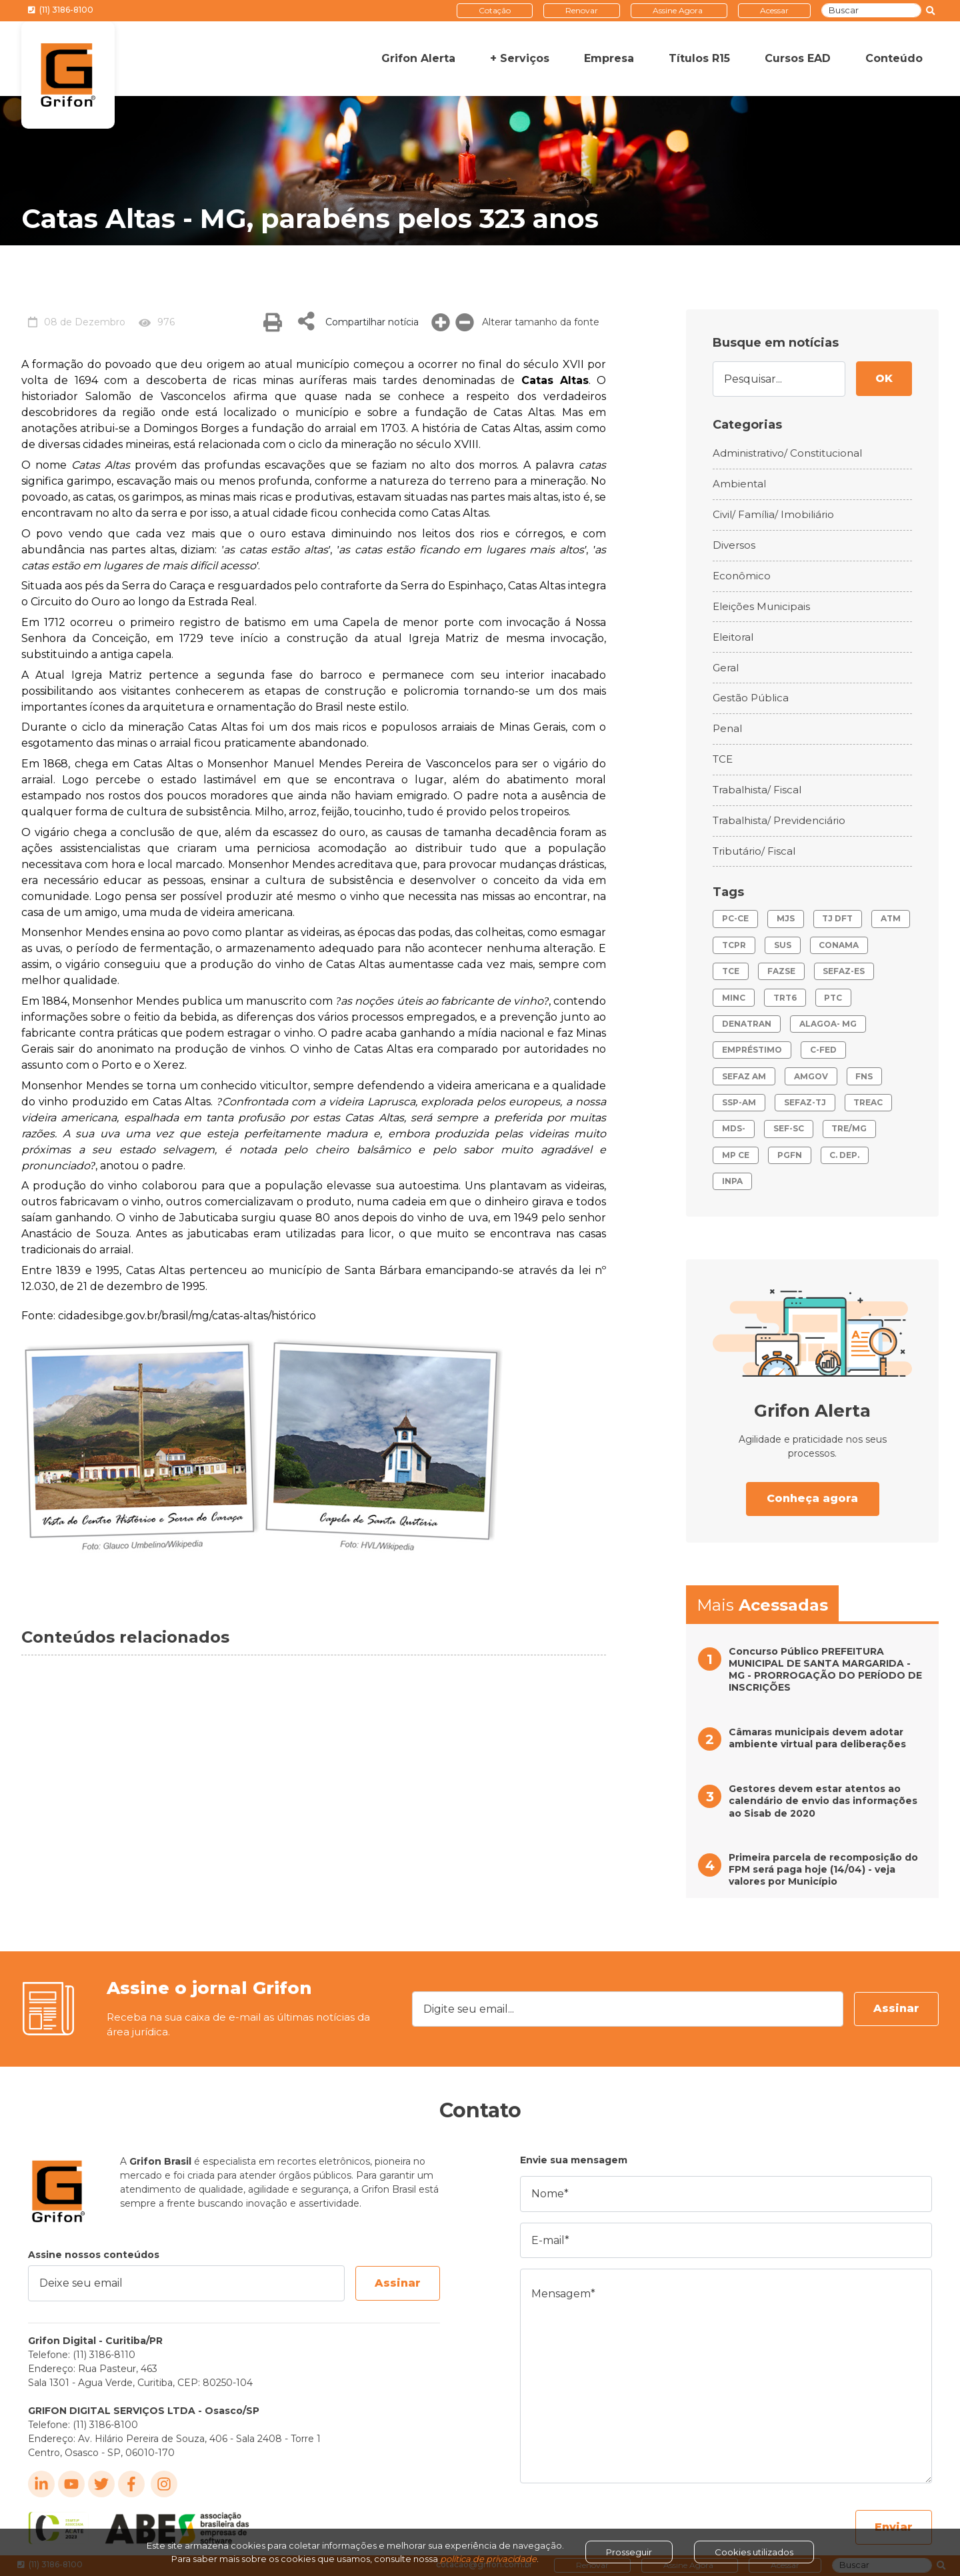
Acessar (774, 10)
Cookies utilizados (754, 2552)
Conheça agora (812, 1498)
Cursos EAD (798, 58)
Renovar (581, 10)
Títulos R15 (699, 58)
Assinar (896, 2008)
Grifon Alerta (418, 58)
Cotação (495, 10)
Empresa (609, 58)
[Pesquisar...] (779, 379)
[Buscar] (871, 10)
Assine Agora (678, 10)
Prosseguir (629, 2552)
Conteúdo (894, 58)
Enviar (894, 2527)
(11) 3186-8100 (60, 10)
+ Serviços (519, 58)
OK (884, 378)
